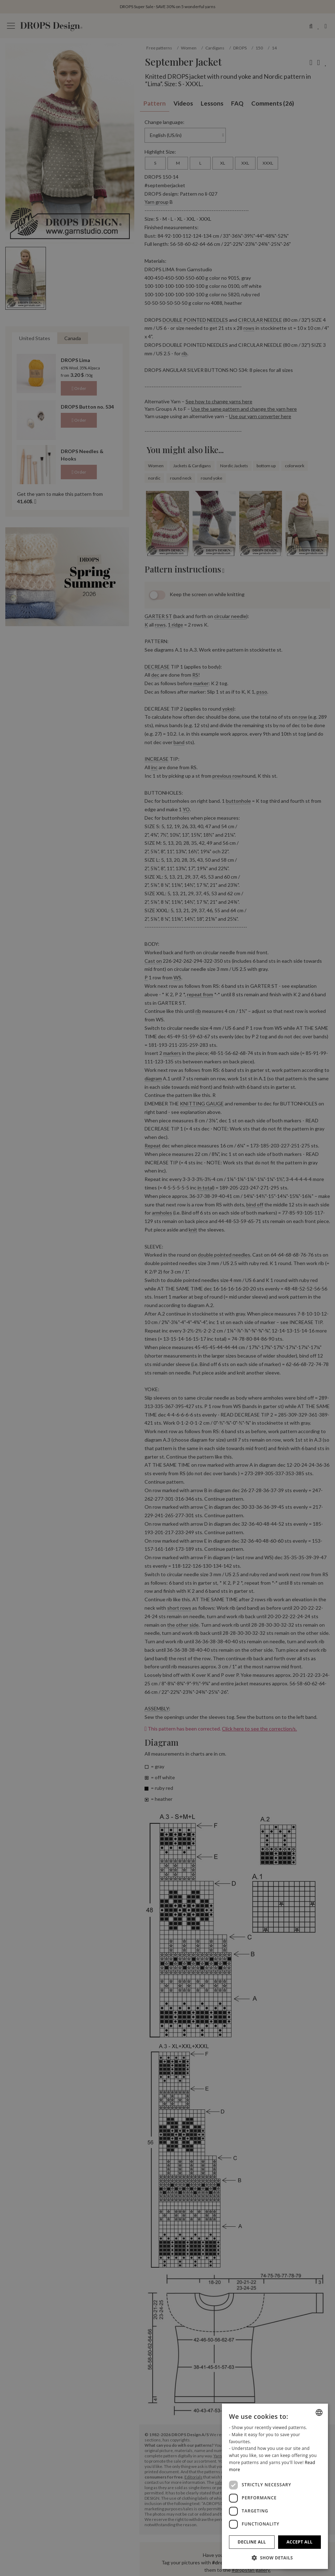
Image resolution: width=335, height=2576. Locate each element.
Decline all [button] (252, 2542)
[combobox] (319, 2412)
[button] (275, 2557)
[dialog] (275, 2486)
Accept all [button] (300, 2542)
